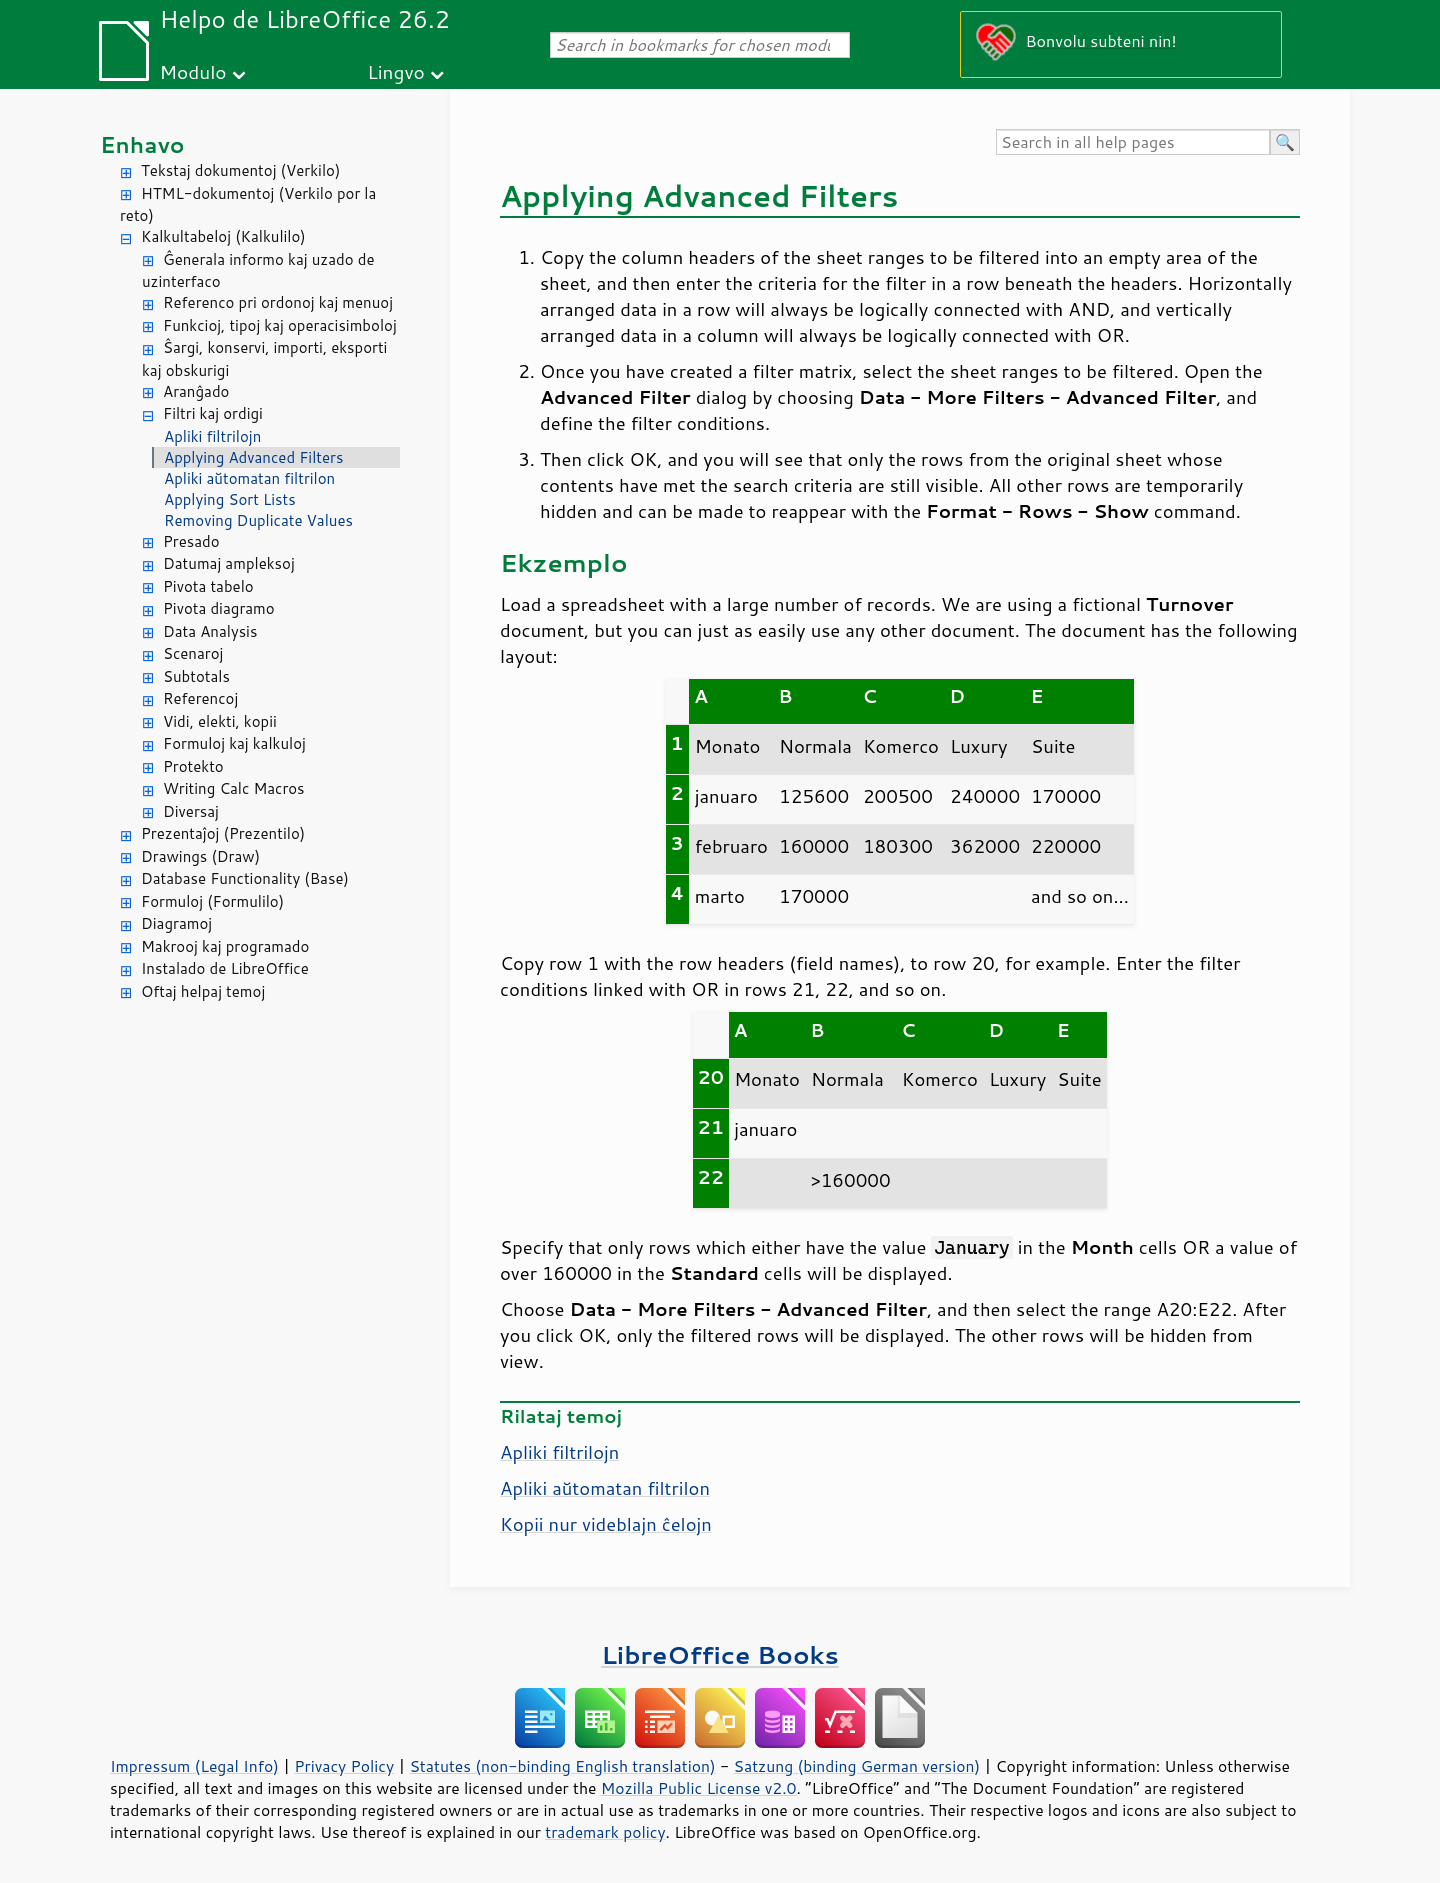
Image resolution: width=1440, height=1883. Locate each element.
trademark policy (605, 1832)
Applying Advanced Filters (253, 457)
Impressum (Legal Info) (194, 1766)
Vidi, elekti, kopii (220, 721)
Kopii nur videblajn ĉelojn (606, 1524)
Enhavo (142, 144)
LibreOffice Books (720, 1654)
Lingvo (396, 71)
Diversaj (191, 811)
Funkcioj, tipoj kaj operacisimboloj (280, 325)
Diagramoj (176, 923)
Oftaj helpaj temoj (203, 991)
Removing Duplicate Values (258, 520)
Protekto (193, 766)
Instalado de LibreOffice (225, 968)
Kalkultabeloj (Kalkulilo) (223, 236)
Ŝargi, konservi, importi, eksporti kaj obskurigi (264, 359)
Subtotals (196, 676)
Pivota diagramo (219, 608)
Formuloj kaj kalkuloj (234, 743)
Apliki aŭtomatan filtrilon (249, 478)
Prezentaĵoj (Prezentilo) (223, 833)
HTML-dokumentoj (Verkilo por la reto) (248, 205)
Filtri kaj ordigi (213, 413)
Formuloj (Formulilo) (212, 901)
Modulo (192, 71)
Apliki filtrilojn (212, 436)
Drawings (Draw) (200, 856)
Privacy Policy (344, 1766)
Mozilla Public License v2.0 (699, 1788)
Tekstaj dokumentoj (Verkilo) (240, 170)
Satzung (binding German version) (857, 1766)
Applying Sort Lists (230, 499)
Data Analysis (210, 631)
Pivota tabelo (208, 586)
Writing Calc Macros (234, 788)
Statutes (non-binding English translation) (562, 1766)
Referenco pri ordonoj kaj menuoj (278, 302)
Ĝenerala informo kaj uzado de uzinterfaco (258, 271)
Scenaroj (193, 653)
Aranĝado (196, 391)
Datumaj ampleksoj (229, 563)
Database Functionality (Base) (245, 878)
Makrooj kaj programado (225, 946)
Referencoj (200, 698)
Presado (191, 541)
